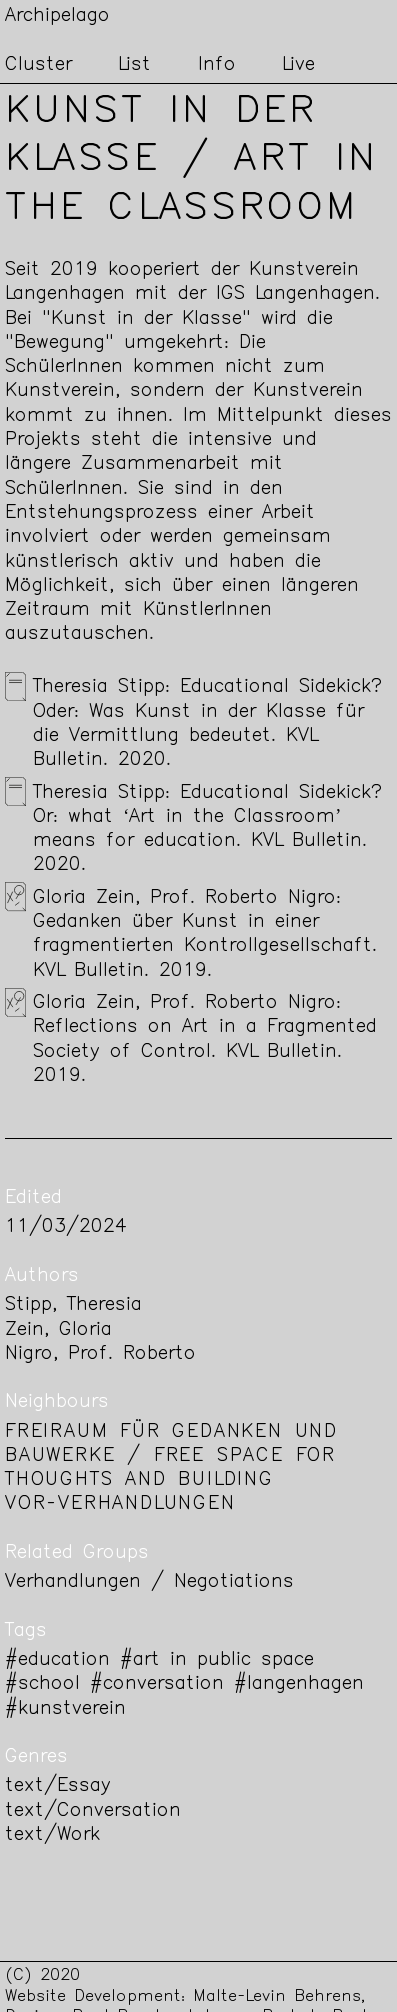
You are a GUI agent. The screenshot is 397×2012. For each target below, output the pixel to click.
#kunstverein (65, 1709)
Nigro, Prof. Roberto (100, 1354)
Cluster (38, 65)
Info (217, 65)
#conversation (157, 1684)
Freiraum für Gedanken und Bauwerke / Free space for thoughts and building (171, 1457)
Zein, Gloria (58, 1330)
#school (42, 1684)
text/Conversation (93, 1811)
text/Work (52, 1835)
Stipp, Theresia (73, 1305)
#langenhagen (299, 1684)
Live (298, 65)
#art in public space (217, 1660)
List (134, 65)
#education (57, 1660)
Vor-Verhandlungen (120, 1504)
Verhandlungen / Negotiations (149, 1582)
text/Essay (58, 1786)
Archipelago (57, 16)
